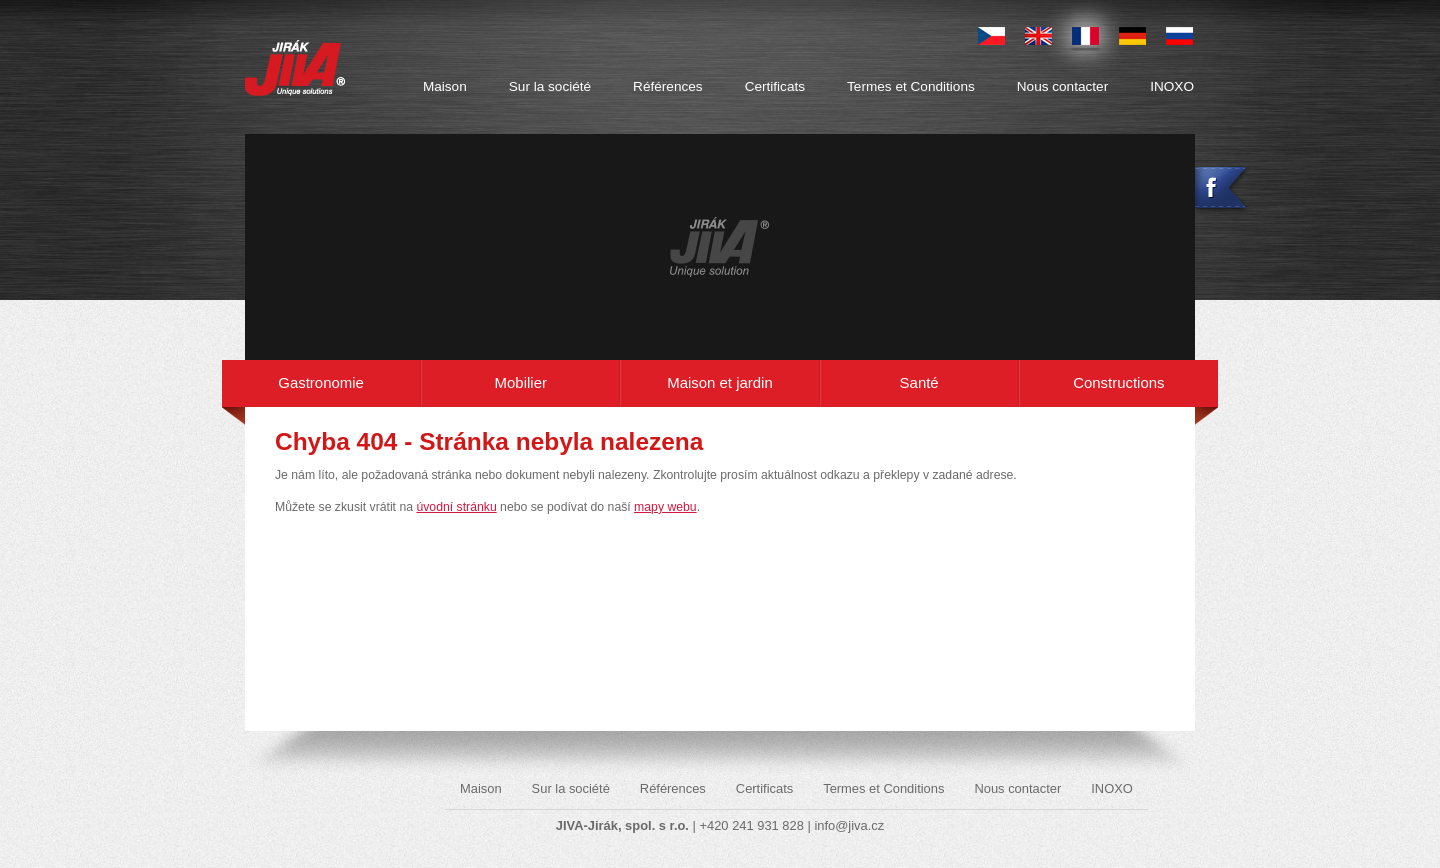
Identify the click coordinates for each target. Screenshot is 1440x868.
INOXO (1172, 86)
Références (668, 86)
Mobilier (521, 382)
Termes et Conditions (911, 86)
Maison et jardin (720, 382)
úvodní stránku (456, 507)
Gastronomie (321, 382)
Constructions (1118, 382)
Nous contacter (1062, 86)
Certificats (775, 86)
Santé (919, 382)
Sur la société (550, 86)
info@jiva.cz (849, 825)
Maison (445, 86)
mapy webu (665, 507)
